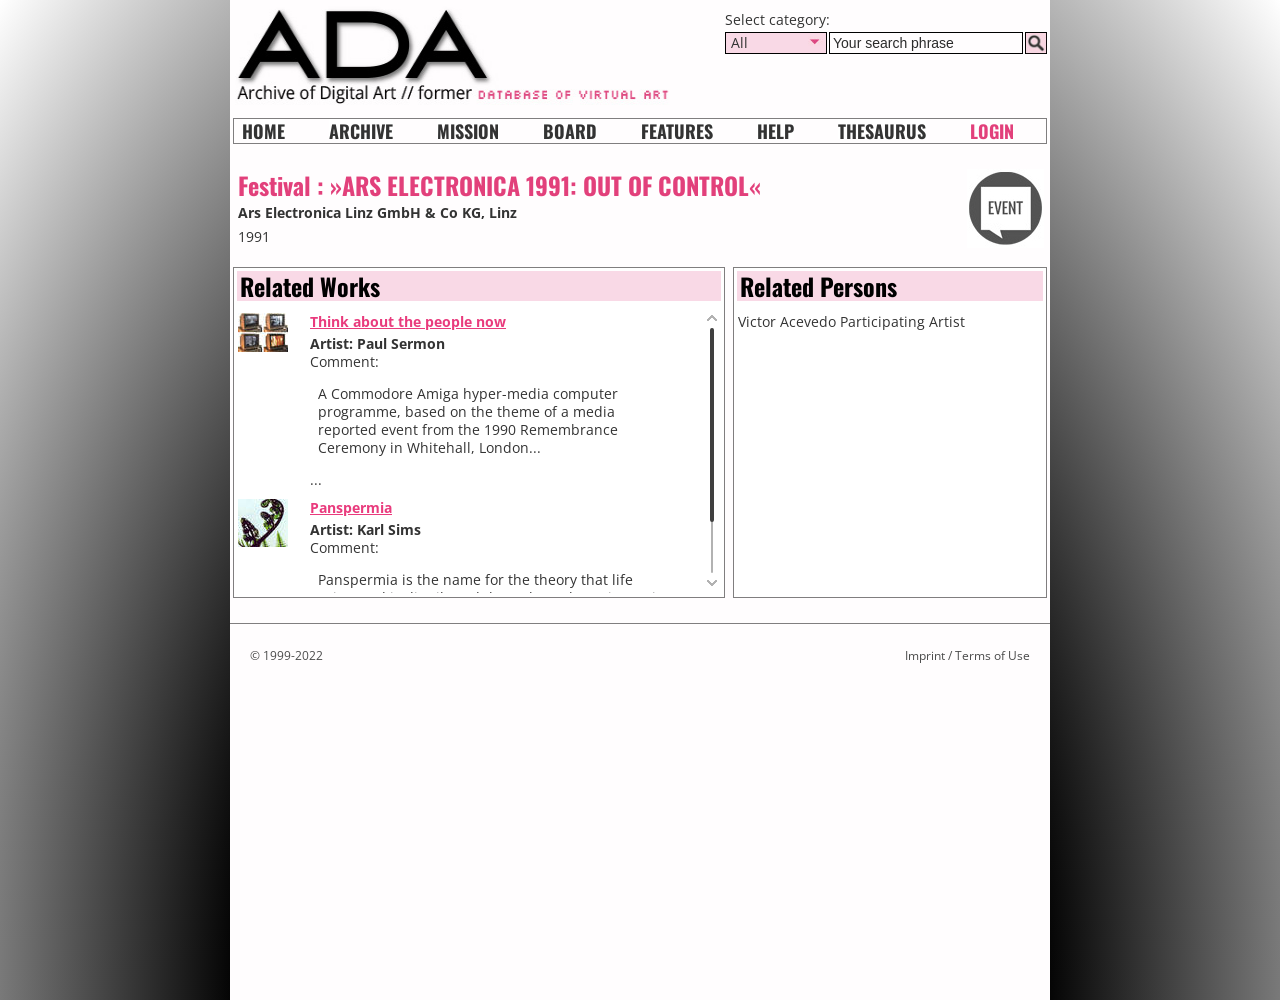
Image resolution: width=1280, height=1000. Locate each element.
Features (677, 131)
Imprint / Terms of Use (967, 655)
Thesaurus (882, 131)
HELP (775, 131)
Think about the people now (408, 321)
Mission (468, 131)
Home (263, 131)
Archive (361, 131)
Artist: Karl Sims (365, 529)
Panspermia (351, 507)
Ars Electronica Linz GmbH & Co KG (359, 212)
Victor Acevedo (787, 321)
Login (992, 131)
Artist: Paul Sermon (377, 343)
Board (570, 131)
